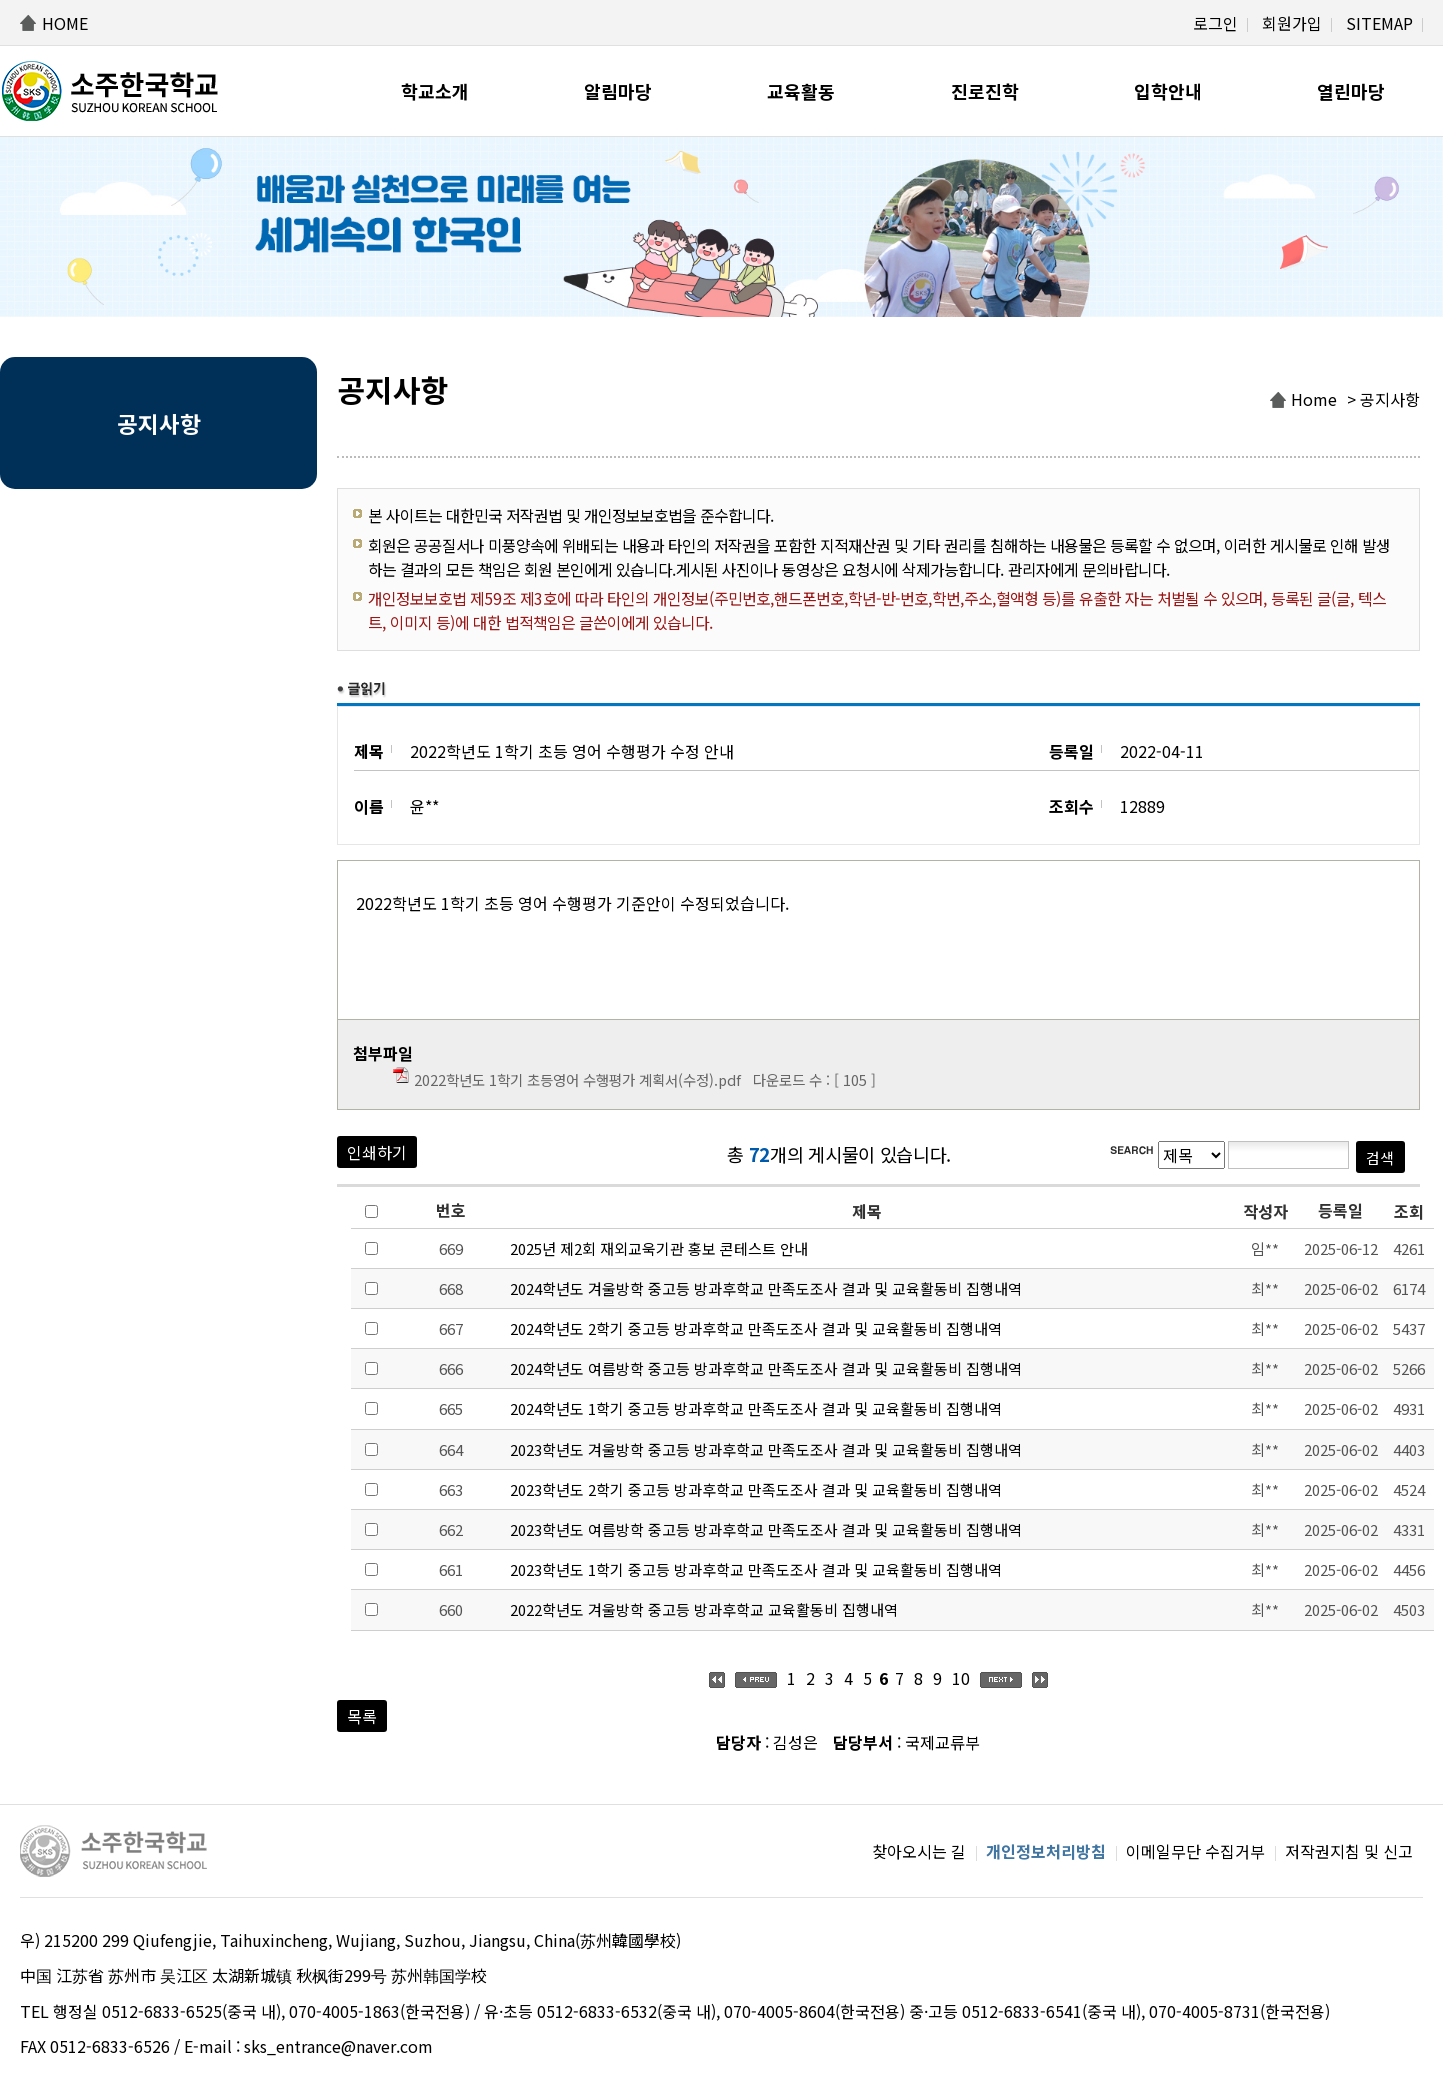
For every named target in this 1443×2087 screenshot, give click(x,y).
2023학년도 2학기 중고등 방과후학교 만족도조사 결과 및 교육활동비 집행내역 (756, 1489)
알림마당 (618, 91)
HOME (65, 23)
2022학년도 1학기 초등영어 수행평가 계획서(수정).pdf (577, 1079)
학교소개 (435, 91)
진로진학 (985, 91)
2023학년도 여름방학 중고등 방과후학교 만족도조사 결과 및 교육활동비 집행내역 (766, 1529)
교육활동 (801, 91)
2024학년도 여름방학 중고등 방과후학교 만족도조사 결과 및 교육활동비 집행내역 (766, 1368)
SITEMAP (1379, 23)
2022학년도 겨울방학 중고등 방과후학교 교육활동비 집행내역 (704, 1609)
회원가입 (1292, 23)
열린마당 (1351, 91)
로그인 (1215, 23)
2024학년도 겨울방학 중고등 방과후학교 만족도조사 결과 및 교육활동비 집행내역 (766, 1288)
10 (961, 1678)
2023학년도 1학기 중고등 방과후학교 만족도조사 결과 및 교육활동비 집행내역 (756, 1569)
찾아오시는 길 (919, 1851)
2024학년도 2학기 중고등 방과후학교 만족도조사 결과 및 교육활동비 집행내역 (756, 1328)
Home (1314, 399)
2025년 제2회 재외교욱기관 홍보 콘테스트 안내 (659, 1248)
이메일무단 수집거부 (1195, 1851)
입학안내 (1168, 91)
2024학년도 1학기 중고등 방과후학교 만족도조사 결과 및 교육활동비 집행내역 (756, 1408)
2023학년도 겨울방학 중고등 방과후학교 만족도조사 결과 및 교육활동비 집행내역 (766, 1449)
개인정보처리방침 (1046, 1851)
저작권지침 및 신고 (1349, 1851)
